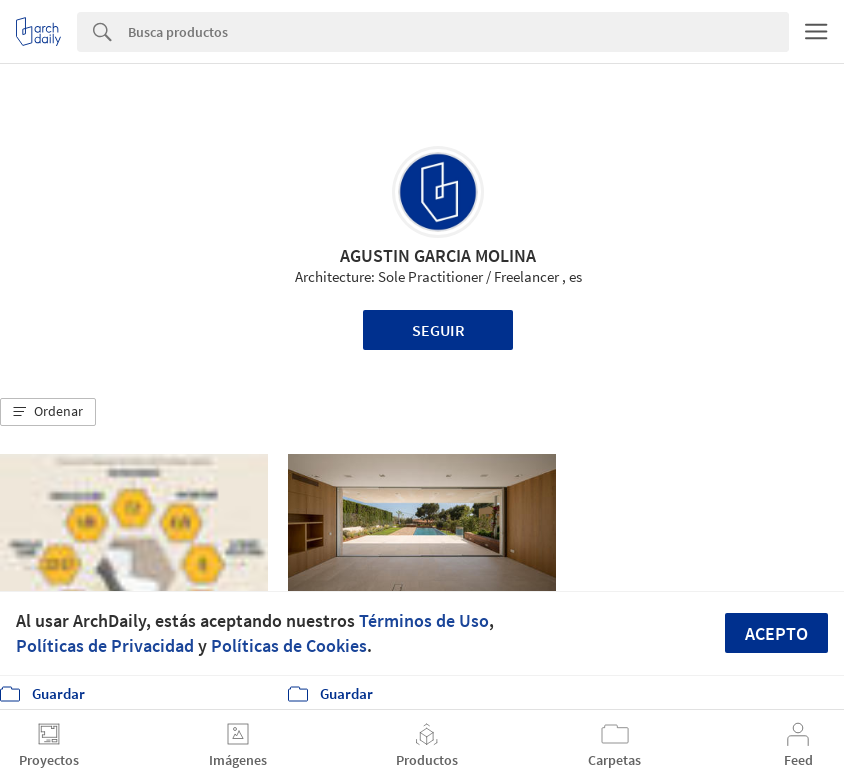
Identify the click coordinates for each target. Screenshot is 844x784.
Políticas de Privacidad (105, 645)
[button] (48, 412)
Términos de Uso (424, 620)
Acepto (776, 633)
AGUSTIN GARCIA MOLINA (438, 255)
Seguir (438, 330)
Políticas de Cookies (289, 645)
